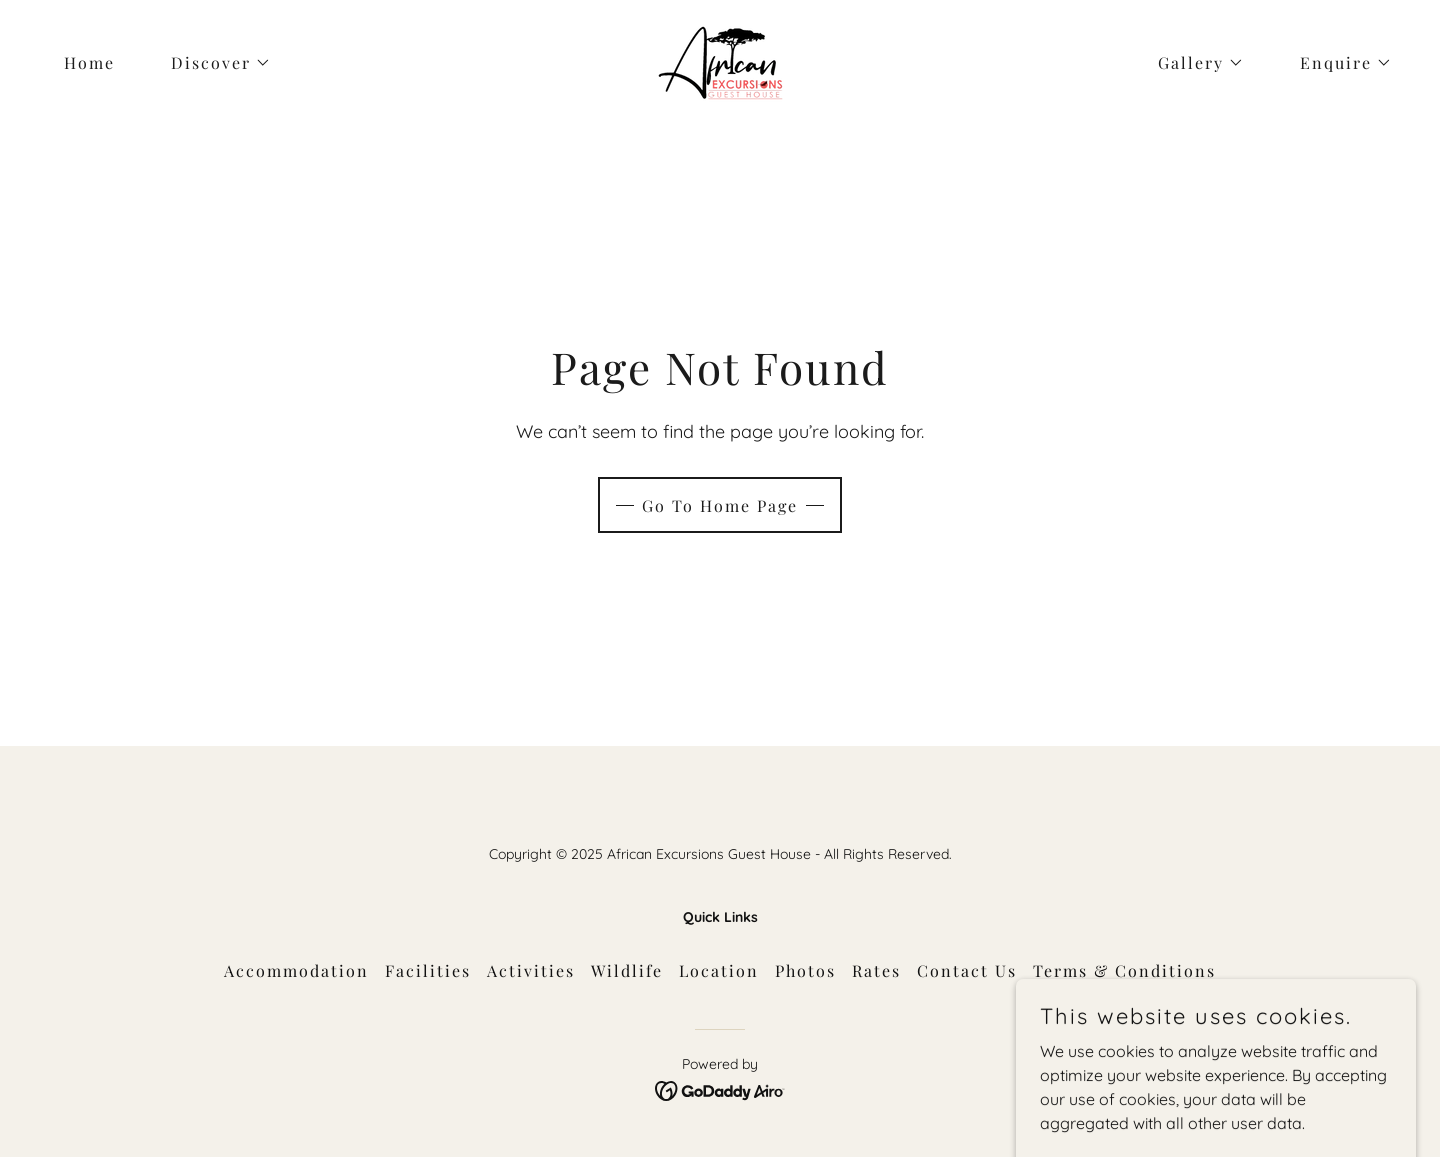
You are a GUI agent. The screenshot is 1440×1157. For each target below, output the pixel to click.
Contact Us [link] (967, 970)
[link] (719, 61)
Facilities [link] (428, 970)
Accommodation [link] (296, 970)
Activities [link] (531, 970)
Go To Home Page (720, 505)
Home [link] (89, 62)
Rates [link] (876, 970)
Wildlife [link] (627, 970)
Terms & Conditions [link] (1124, 970)
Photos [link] (805, 970)
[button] (213, 63)
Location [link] (719, 970)
